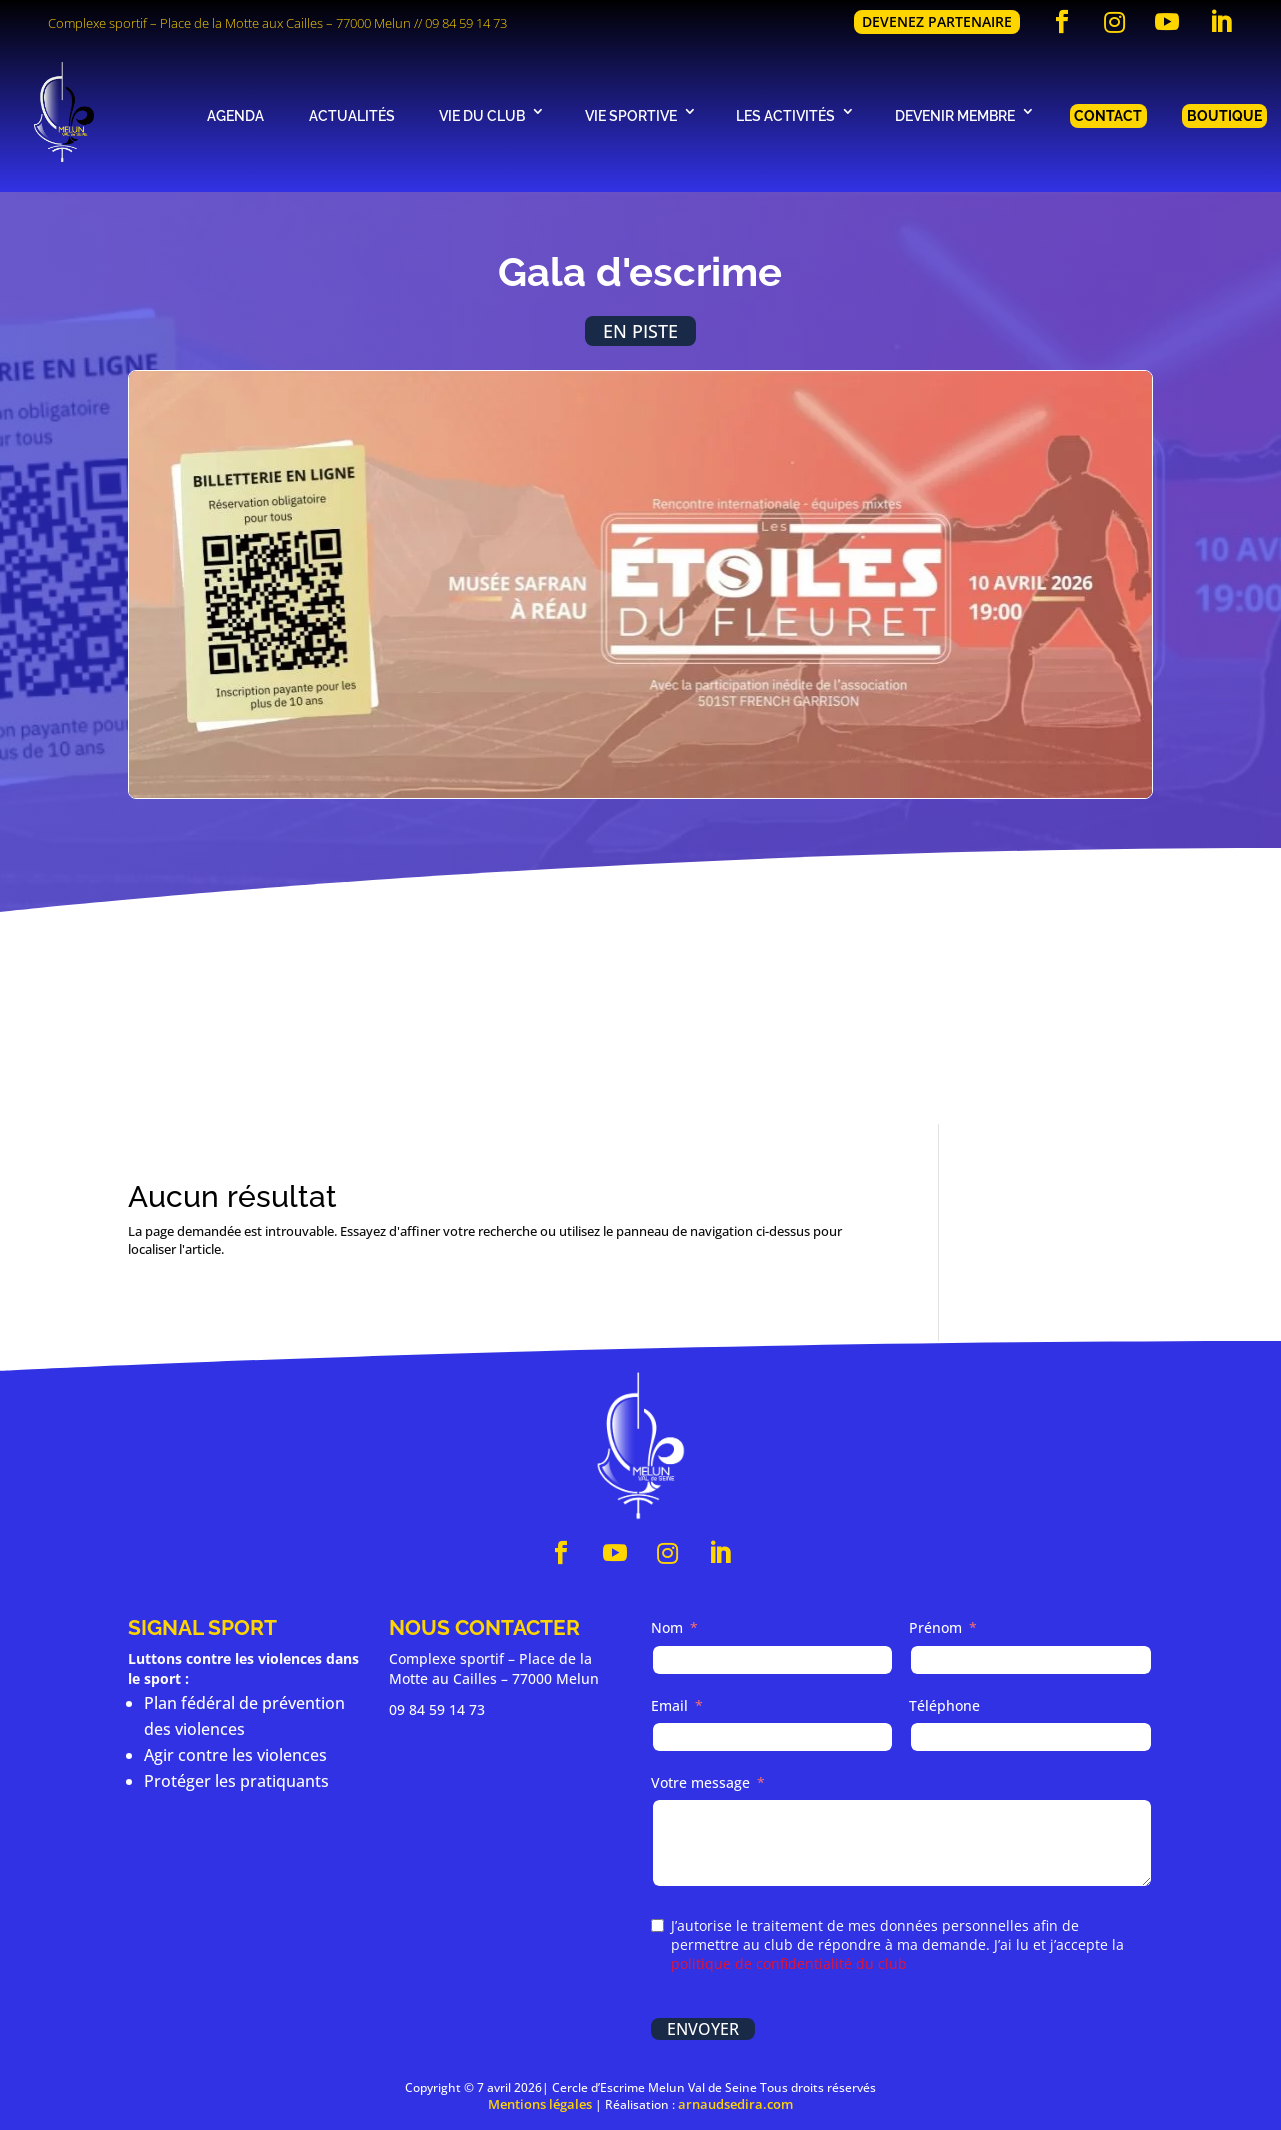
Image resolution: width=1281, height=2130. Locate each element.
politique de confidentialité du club (789, 1965)
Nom (667, 1630)
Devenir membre (955, 115)
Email (669, 1707)
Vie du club (482, 115)
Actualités (352, 115)
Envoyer (703, 2031)
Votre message (700, 1784)
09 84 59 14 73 (466, 23)
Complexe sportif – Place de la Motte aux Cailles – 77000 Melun (229, 23)
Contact (1108, 115)
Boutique (1224, 115)
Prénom (935, 1630)
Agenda (235, 115)
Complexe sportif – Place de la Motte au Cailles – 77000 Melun (494, 1670)
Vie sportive (631, 115)
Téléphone (944, 1707)
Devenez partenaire (937, 21)
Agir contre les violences (235, 1757)
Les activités (785, 115)
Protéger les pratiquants (236, 1783)
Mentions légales (540, 2107)
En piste (640, 331)
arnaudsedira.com (735, 2107)
